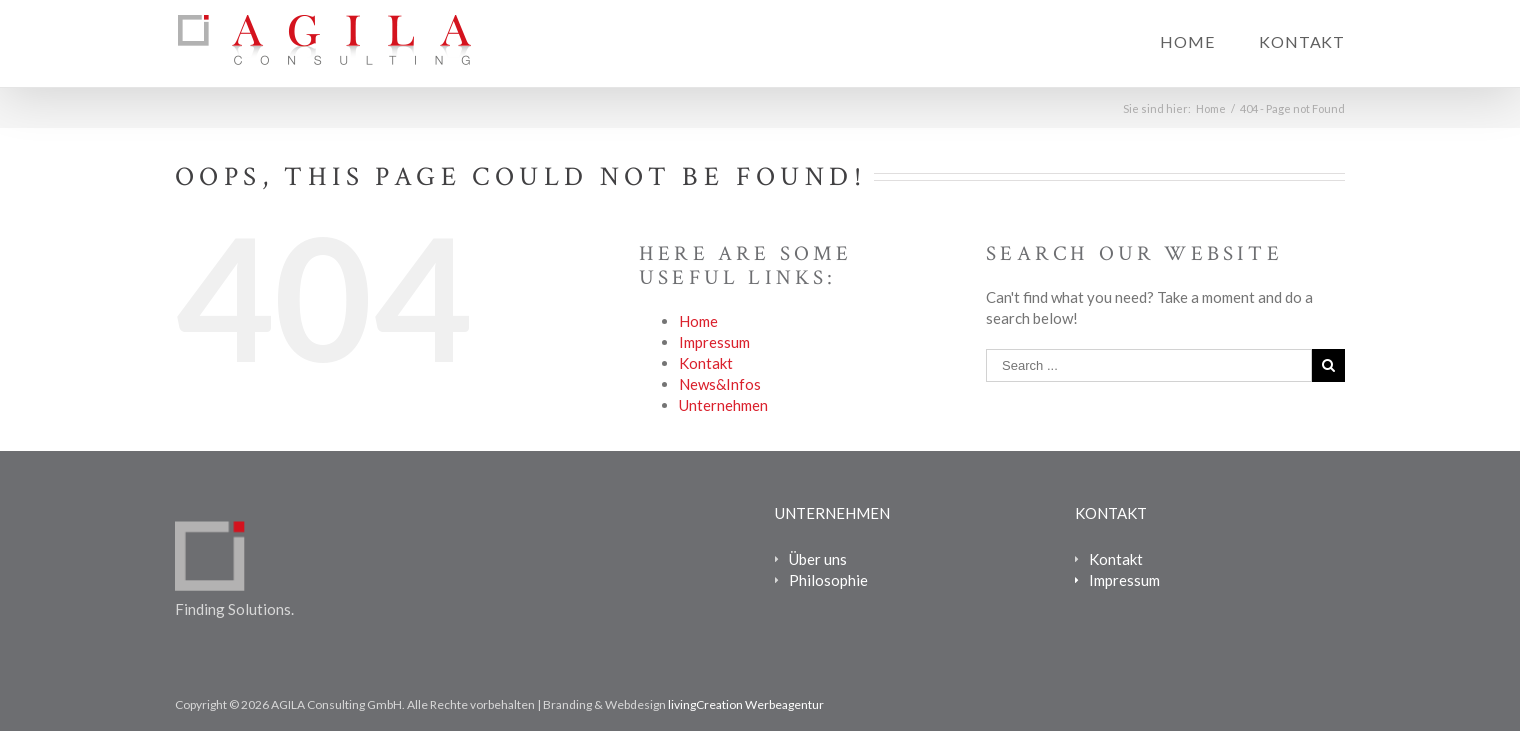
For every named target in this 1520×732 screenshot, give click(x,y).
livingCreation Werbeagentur (746, 704)
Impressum (714, 342)
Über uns (818, 559)
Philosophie (828, 580)
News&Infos (720, 384)
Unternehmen (723, 405)
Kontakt (1302, 41)
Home (1187, 41)
